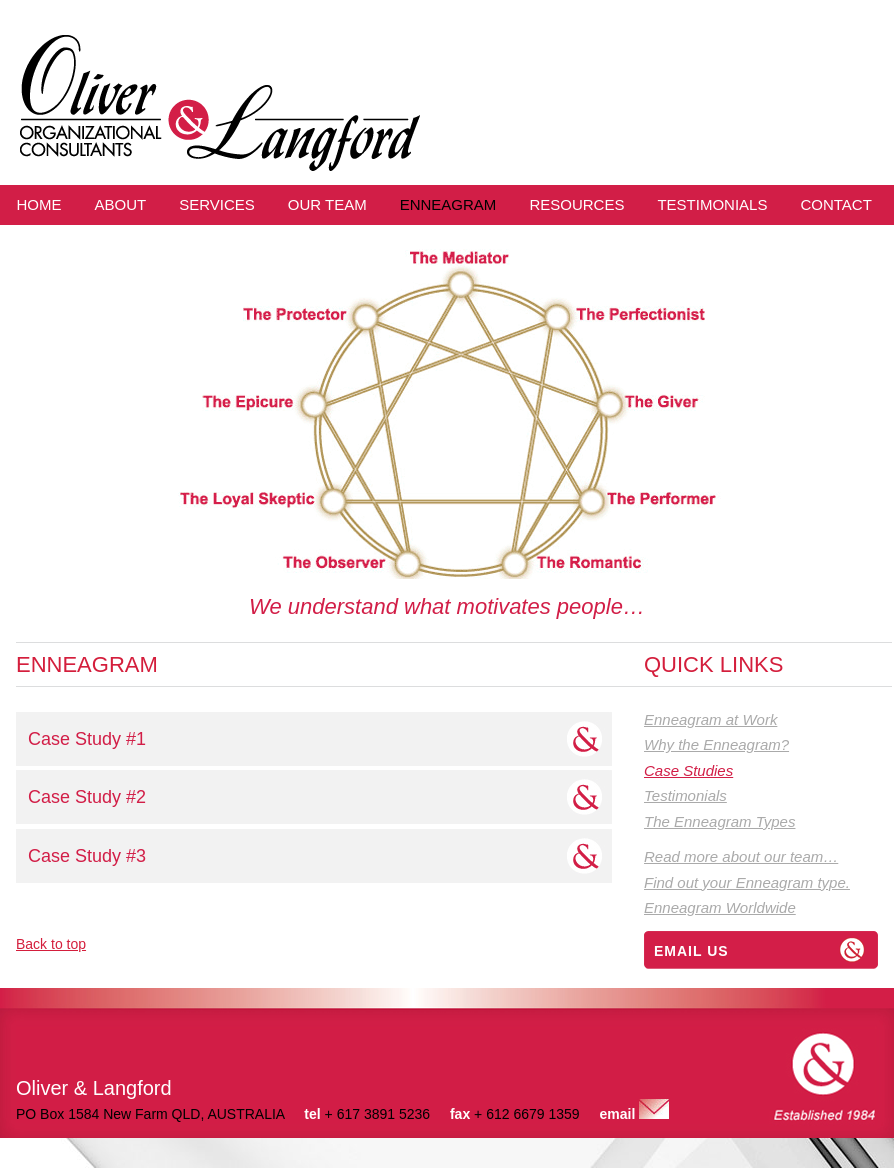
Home (39, 204)
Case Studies (688, 770)
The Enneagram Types (719, 821)
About (121, 204)
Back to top (51, 944)
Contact (835, 204)
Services (217, 204)
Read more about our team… (741, 856)
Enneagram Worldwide (720, 907)
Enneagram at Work (710, 719)
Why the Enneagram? (716, 744)
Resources (576, 204)
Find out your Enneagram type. (747, 882)
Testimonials (712, 204)
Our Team (327, 204)
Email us (691, 951)
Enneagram (448, 204)
